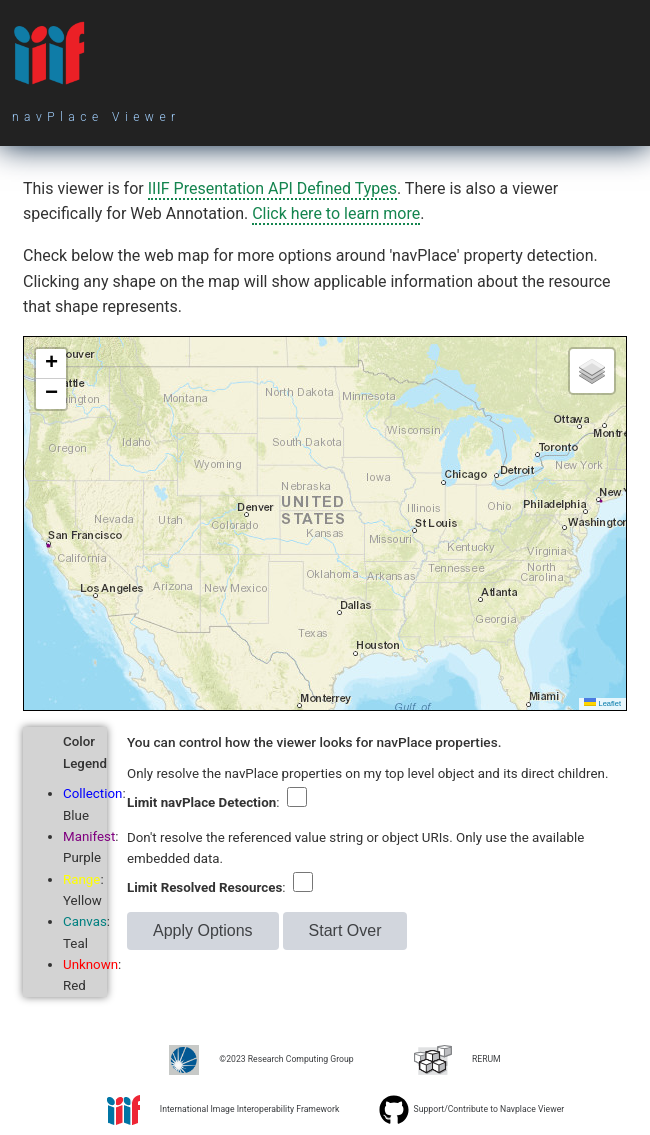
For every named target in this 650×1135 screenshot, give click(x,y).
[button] (51, 364)
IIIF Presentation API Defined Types (272, 188)
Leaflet (602, 703)
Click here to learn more (336, 213)
